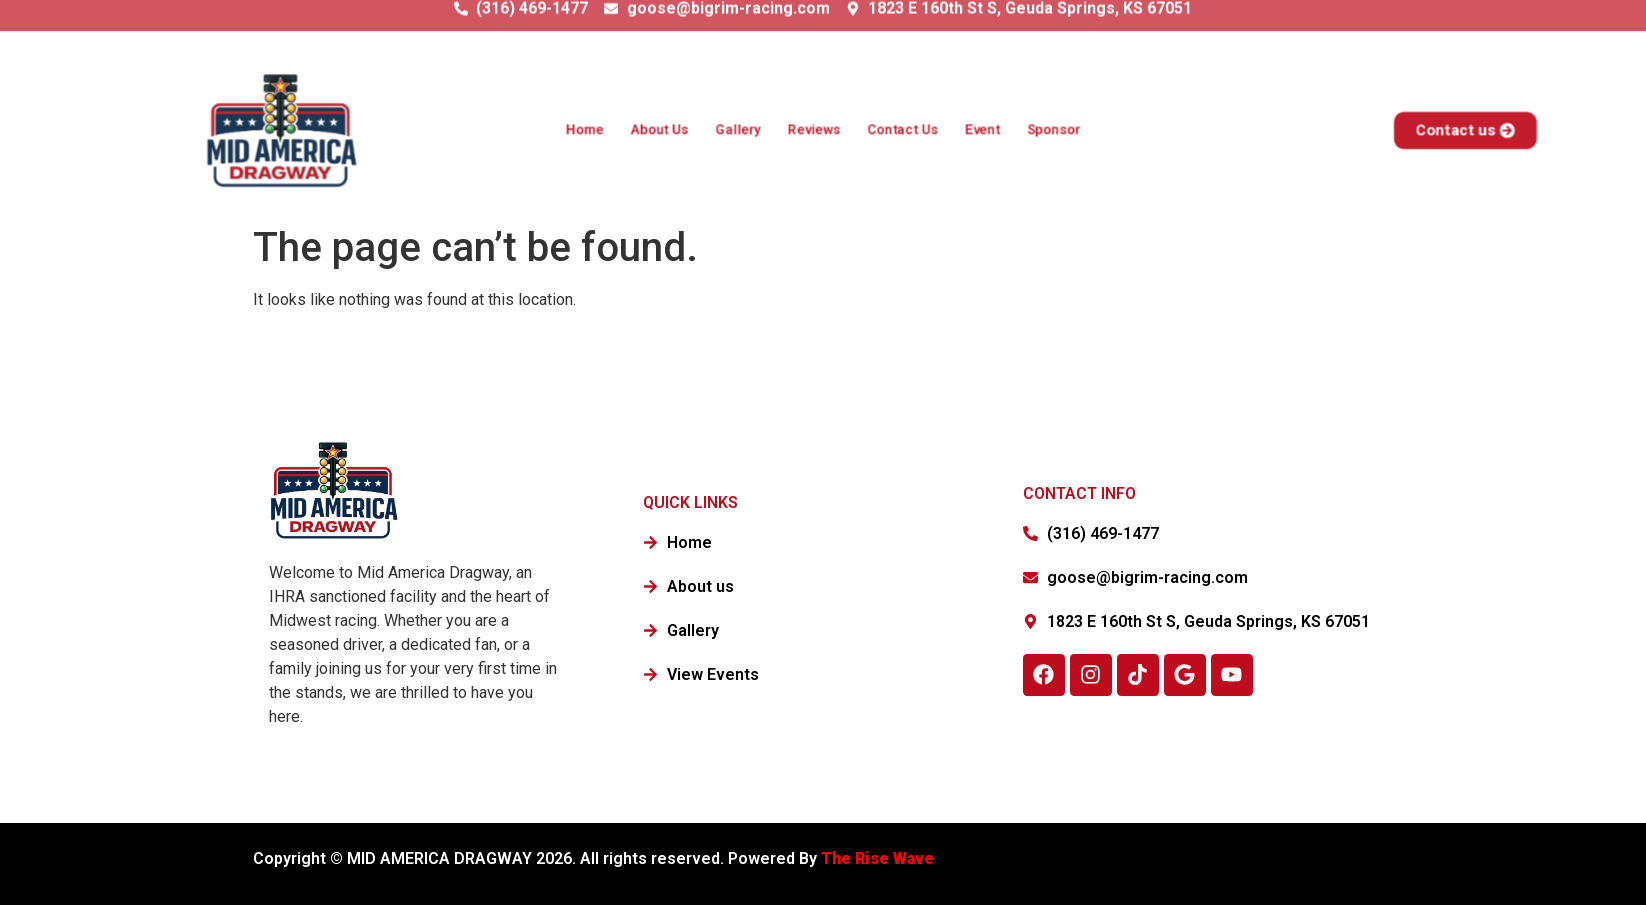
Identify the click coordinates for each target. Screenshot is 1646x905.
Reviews (814, 130)
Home (584, 130)
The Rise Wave (879, 858)
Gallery (737, 130)
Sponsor (1054, 130)
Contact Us (902, 130)
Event (982, 130)
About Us (659, 130)
